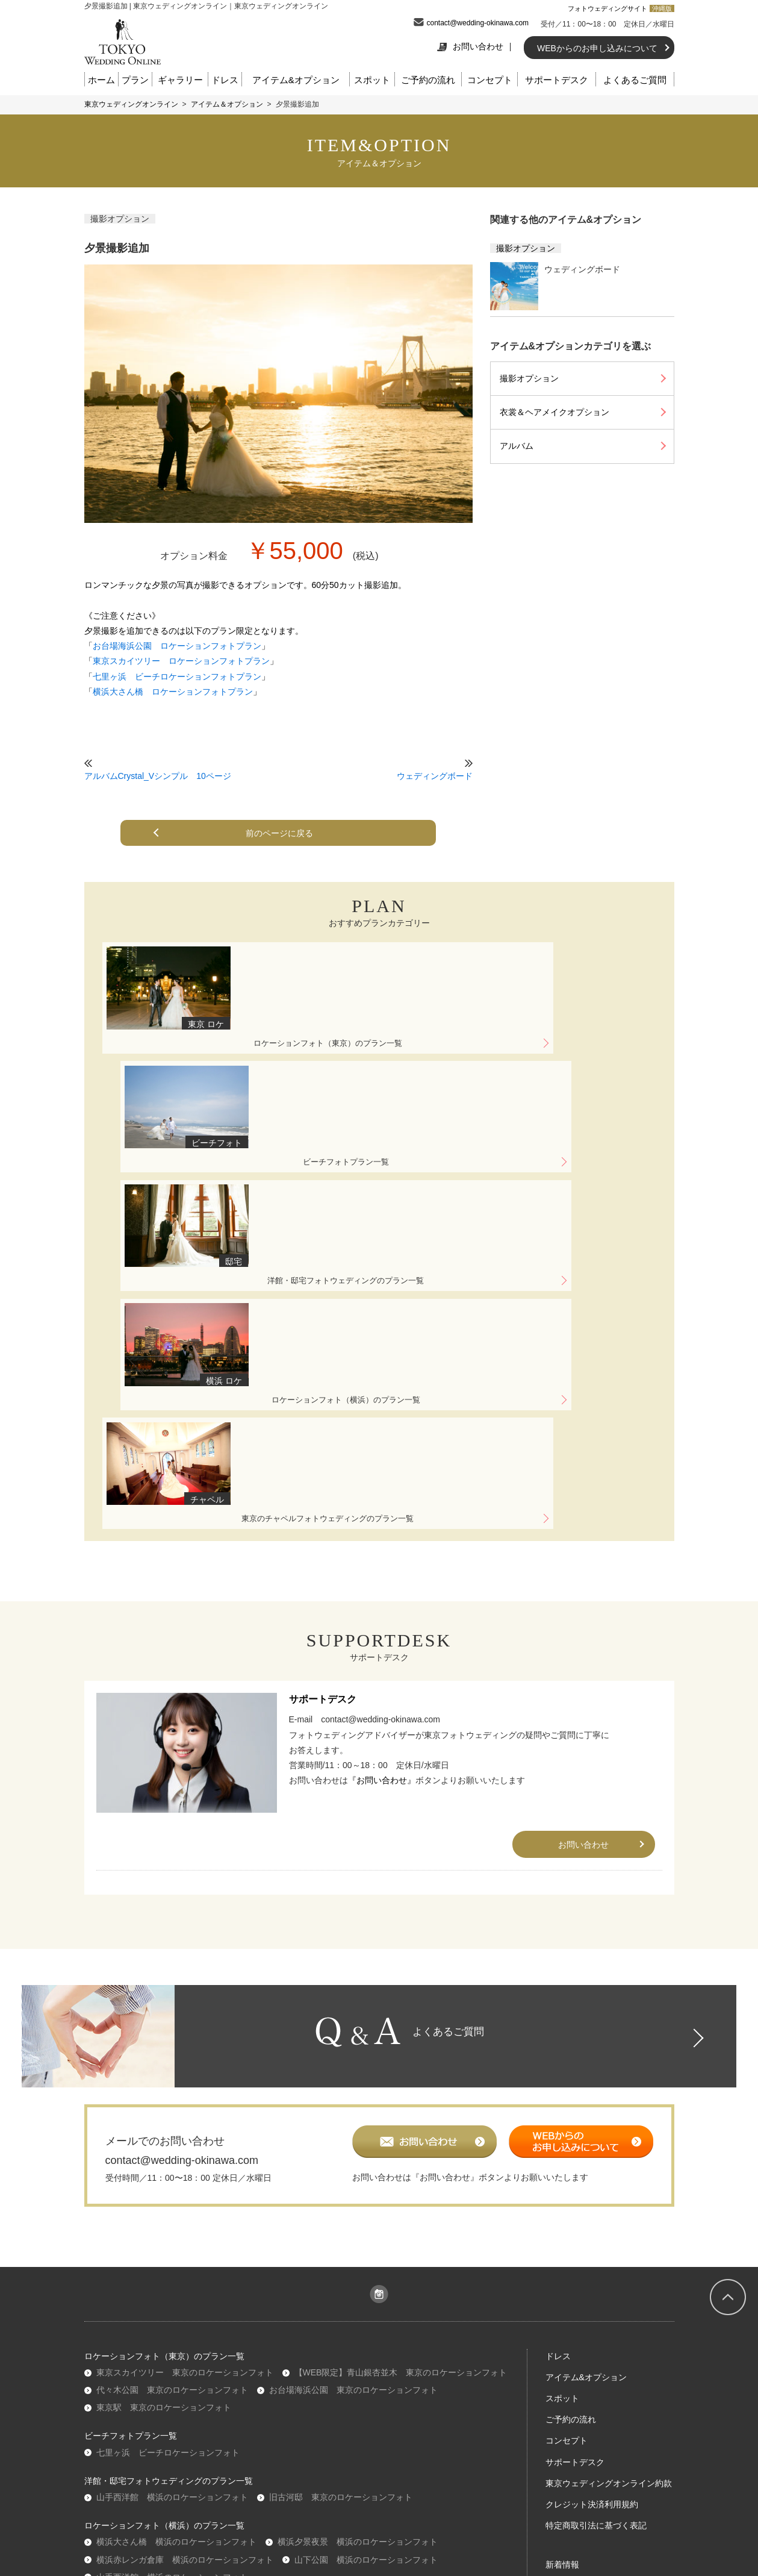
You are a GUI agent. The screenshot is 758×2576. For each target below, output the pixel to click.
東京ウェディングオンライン (131, 104)
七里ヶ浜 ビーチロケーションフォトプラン (177, 676)
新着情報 (562, 2236)
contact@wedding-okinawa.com (478, 23)
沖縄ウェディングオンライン (151, 2355)
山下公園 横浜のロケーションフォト (366, 2231)
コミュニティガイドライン (451, 2417)
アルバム (516, 446)
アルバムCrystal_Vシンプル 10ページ (157, 776)
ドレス (224, 80)
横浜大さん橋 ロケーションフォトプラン (173, 691)
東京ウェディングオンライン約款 (608, 2154)
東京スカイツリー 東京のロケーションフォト (184, 2044)
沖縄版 (662, 8)
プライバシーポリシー (345, 2417)
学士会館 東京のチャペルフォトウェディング (184, 2293)
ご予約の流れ (428, 80)
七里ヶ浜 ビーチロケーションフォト (168, 2123)
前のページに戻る (283, 833)
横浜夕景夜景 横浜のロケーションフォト (358, 2213)
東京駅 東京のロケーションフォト (163, 2079)
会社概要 (227, 2417)
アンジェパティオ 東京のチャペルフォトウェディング (399, 2293)
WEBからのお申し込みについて (597, 48)
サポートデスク (556, 80)
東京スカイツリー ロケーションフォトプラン (181, 661)
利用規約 (274, 2417)
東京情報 (562, 2321)
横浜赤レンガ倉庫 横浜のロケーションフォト (184, 2231)
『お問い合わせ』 (381, 1438)
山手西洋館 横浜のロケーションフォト (172, 2169)
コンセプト (489, 80)
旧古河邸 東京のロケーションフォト (340, 2169)
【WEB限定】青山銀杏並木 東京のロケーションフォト (401, 2044)
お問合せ (531, 2417)
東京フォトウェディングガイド (604, 2300)
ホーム (101, 80)
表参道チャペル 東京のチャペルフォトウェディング (197, 2311)
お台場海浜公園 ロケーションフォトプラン (177, 646)
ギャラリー (180, 80)
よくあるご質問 (634, 80)
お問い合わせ (470, 46)
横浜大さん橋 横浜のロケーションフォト (176, 2213)
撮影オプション (119, 219)
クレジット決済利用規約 (591, 2176)
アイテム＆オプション (227, 104)
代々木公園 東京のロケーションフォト (172, 2061)
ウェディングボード (435, 776)
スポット (372, 80)
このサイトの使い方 (583, 2342)
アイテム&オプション (296, 80)
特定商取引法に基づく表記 (596, 2197)
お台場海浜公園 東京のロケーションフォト (353, 2061)
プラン (135, 80)
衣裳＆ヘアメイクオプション (554, 412)
